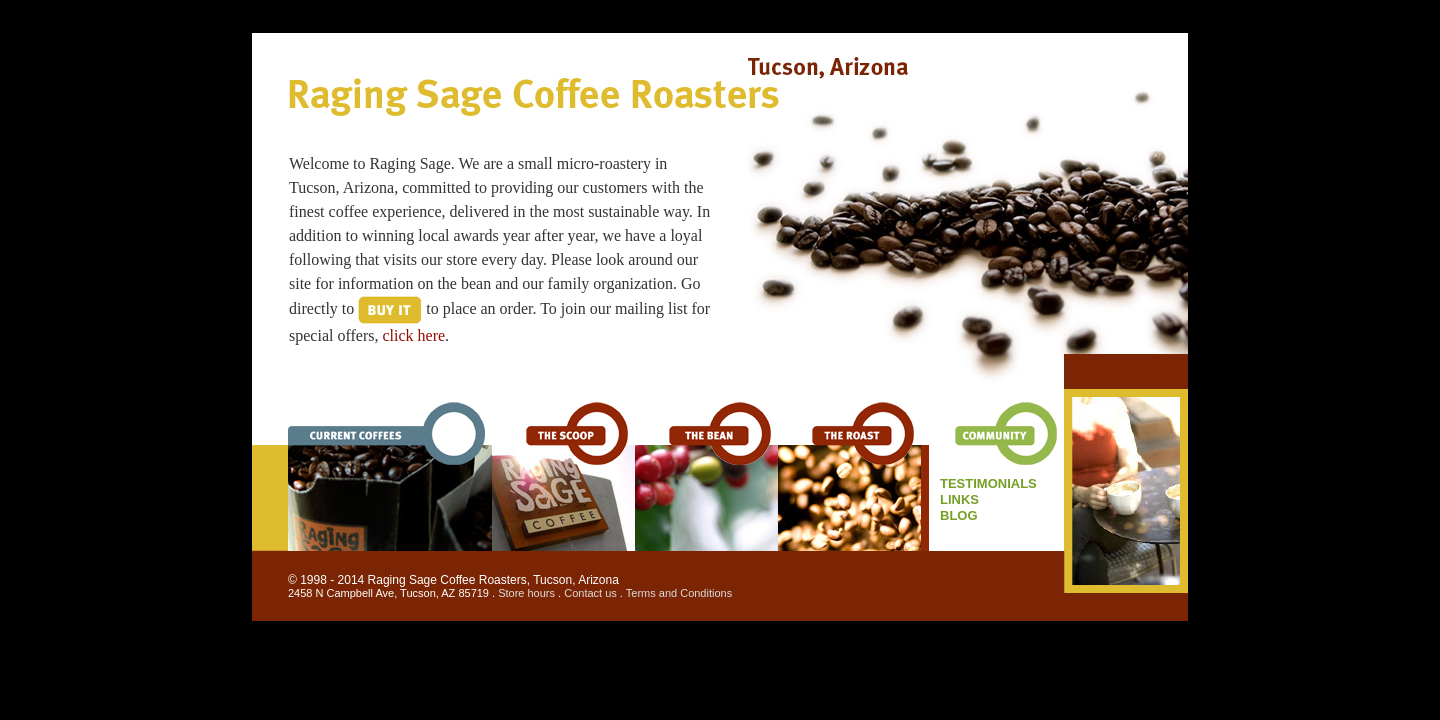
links (959, 499)
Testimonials (988, 483)
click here (413, 335)
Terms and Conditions (679, 593)
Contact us (590, 593)
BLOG (959, 515)
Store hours (526, 593)
